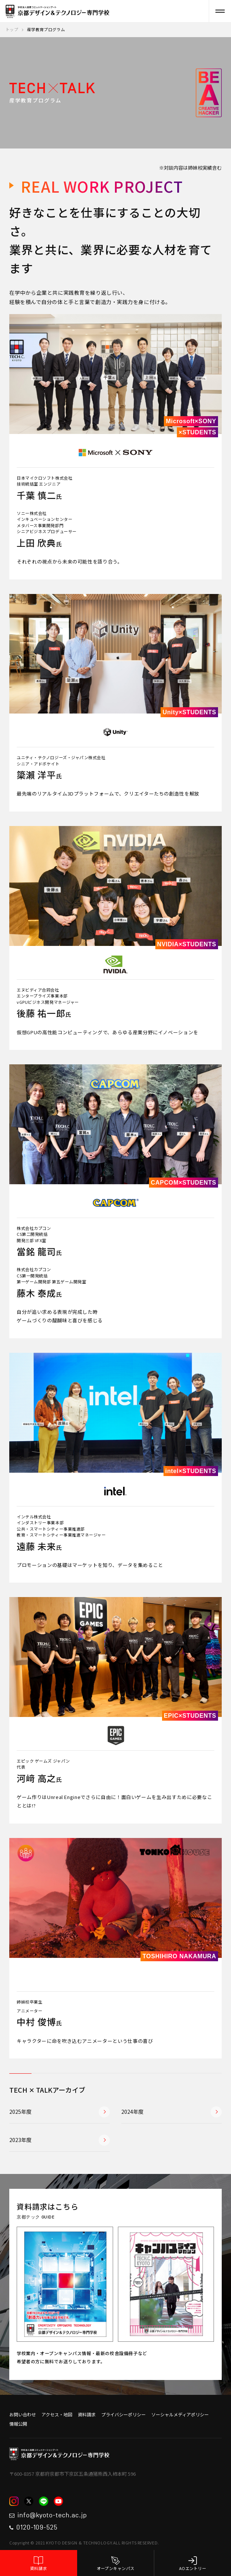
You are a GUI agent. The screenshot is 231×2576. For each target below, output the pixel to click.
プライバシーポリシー (123, 2414)
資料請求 (38, 2563)
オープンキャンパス (116, 2563)
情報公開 (18, 2423)
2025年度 (59, 2112)
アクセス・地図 (57, 2414)
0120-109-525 (33, 2527)
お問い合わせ (22, 2414)
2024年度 (171, 2112)
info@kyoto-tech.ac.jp (48, 2515)
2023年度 (59, 2140)
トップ (12, 29)
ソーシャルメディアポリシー (180, 2414)
